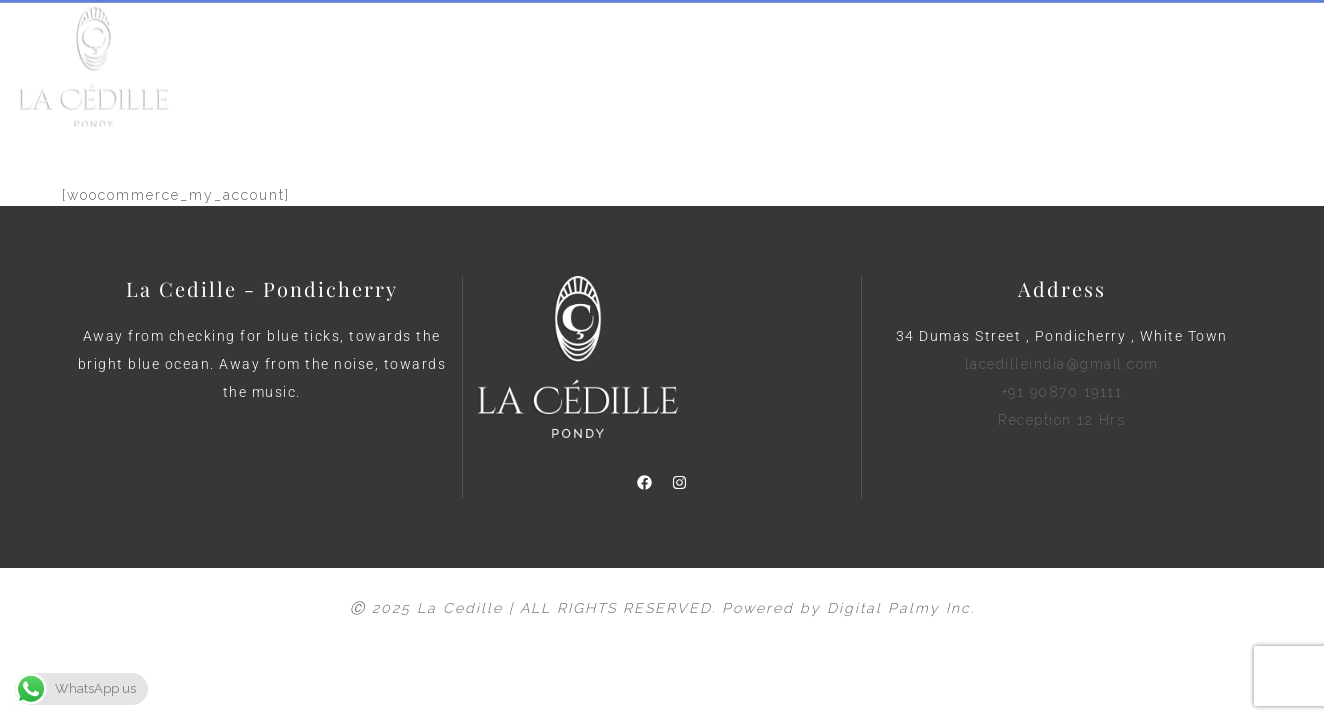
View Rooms (668, 73)
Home (452, 73)
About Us (548, 73)
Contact (857, 73)
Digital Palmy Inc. (901, 608)
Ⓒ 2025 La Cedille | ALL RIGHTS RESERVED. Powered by (588, 608)
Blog (771, 73)
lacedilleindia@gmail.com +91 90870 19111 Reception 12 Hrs (1062, 392)
